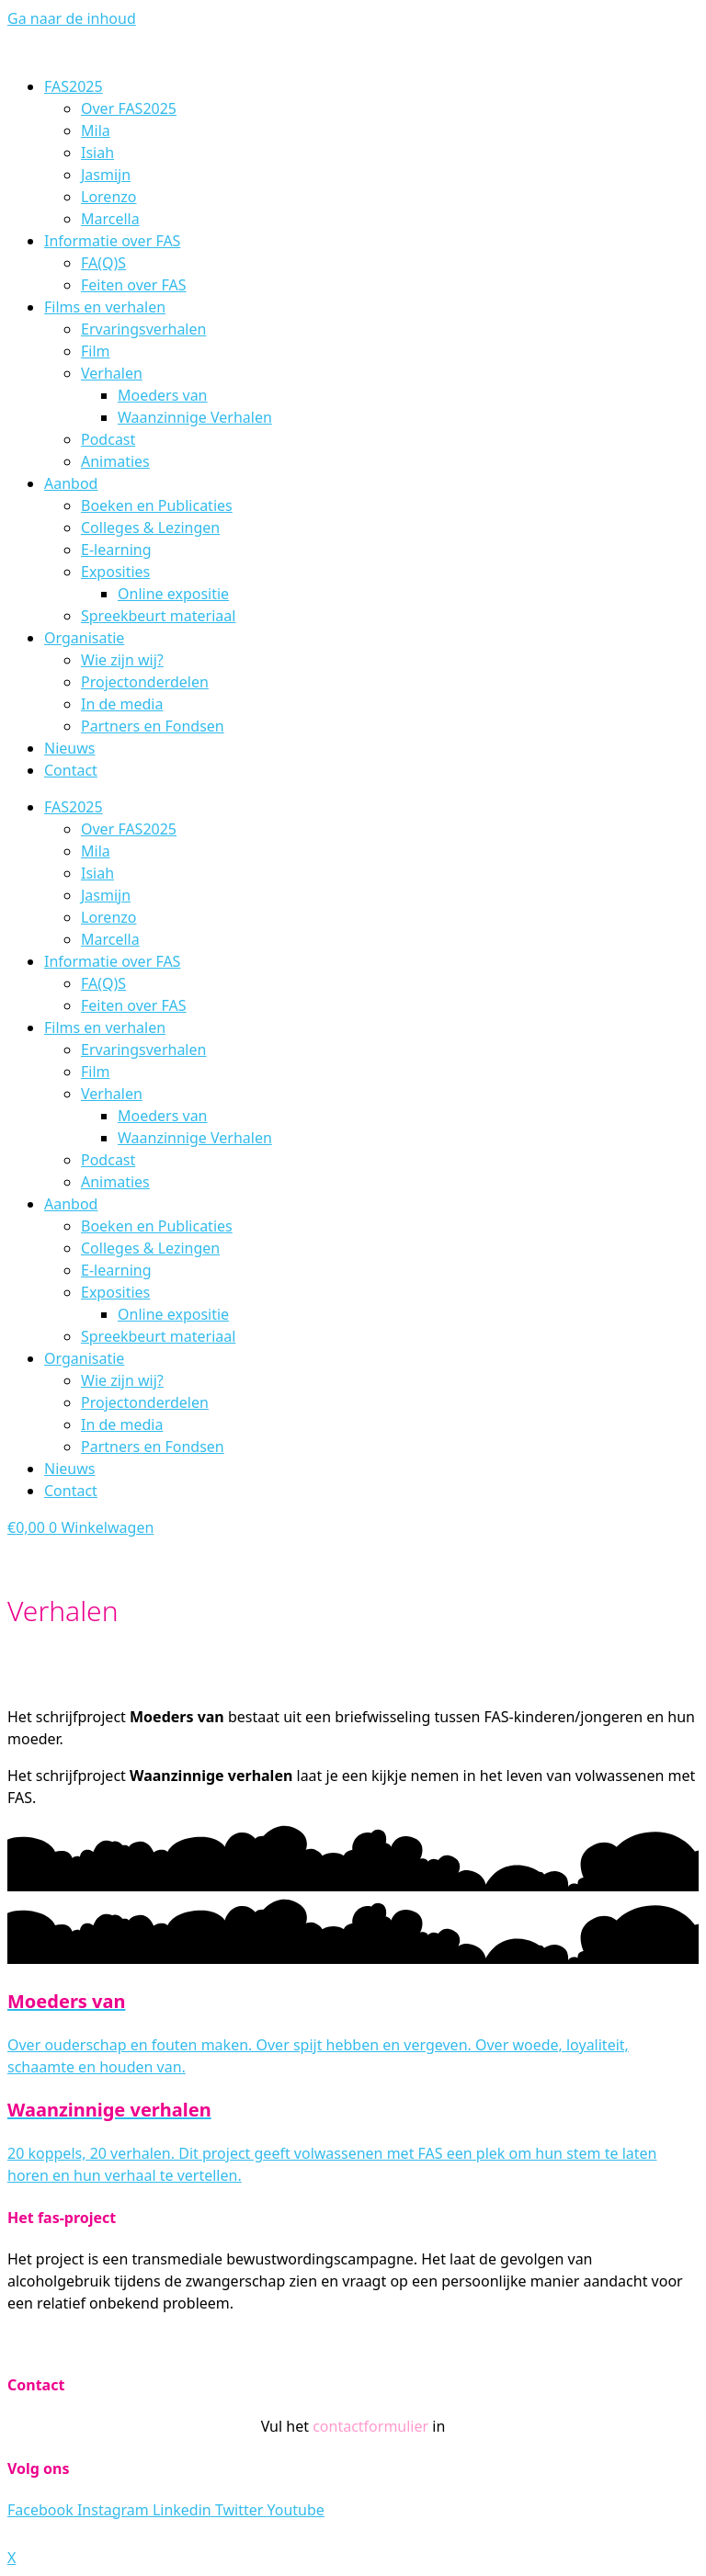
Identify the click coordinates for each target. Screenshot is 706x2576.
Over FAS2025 (128, 108)
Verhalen (111, 373)
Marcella (110, 219)
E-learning (116, 549)
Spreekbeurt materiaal (158, 616)
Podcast (108, 439)
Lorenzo (108, 197)
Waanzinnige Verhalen (195, 417)
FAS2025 (73, 86)
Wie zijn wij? (122, 660)
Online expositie (173, 594)
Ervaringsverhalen (143, 329)
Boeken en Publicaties (157, 505)
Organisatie (84, 638)
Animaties (115, 461)
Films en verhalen (104, 307)
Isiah (97, 152)
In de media (122, 704)
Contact (70, 770)
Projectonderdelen (145, 682)
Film (95, 351)
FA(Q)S (103, 263)
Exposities (115, 572)
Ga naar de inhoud (71, 18)
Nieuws (69, 748)
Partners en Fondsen (152, 726)
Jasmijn (106, 175)
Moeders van (163, 395)
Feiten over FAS (134, 285)
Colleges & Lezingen (150, 527)
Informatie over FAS (112, 241)
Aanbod (70, 483)
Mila (95, 130)
